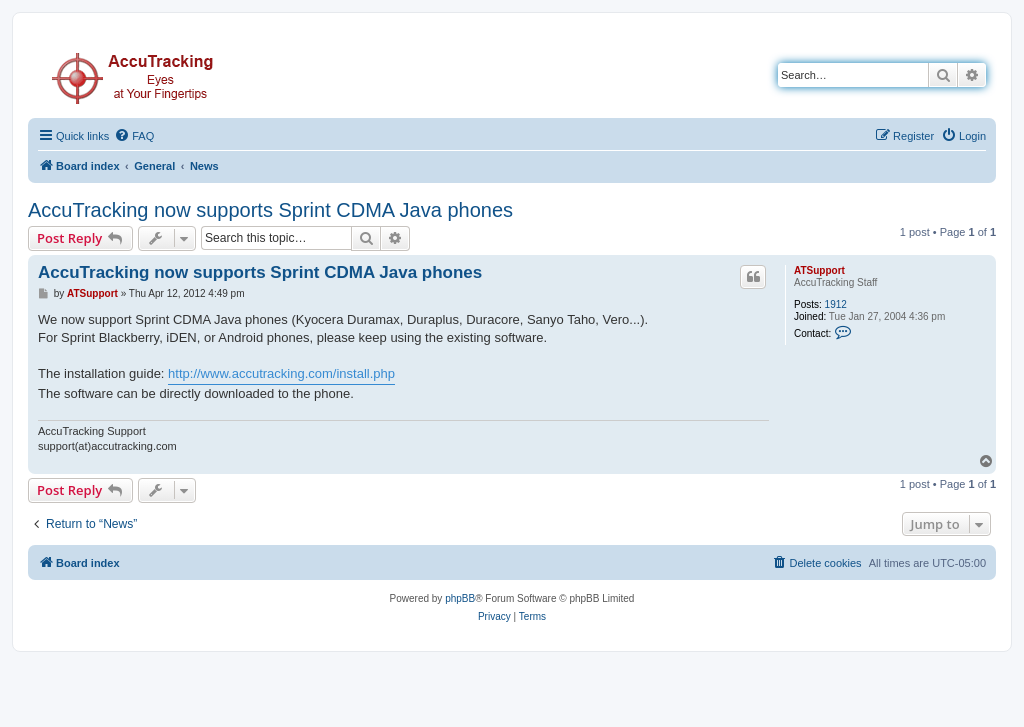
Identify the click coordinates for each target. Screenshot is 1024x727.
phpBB (460, 598)
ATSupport (819, 270)
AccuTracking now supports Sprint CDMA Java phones (270, 210)
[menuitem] (134, 136)
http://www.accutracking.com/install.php (281, 373)
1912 (836, 304)
